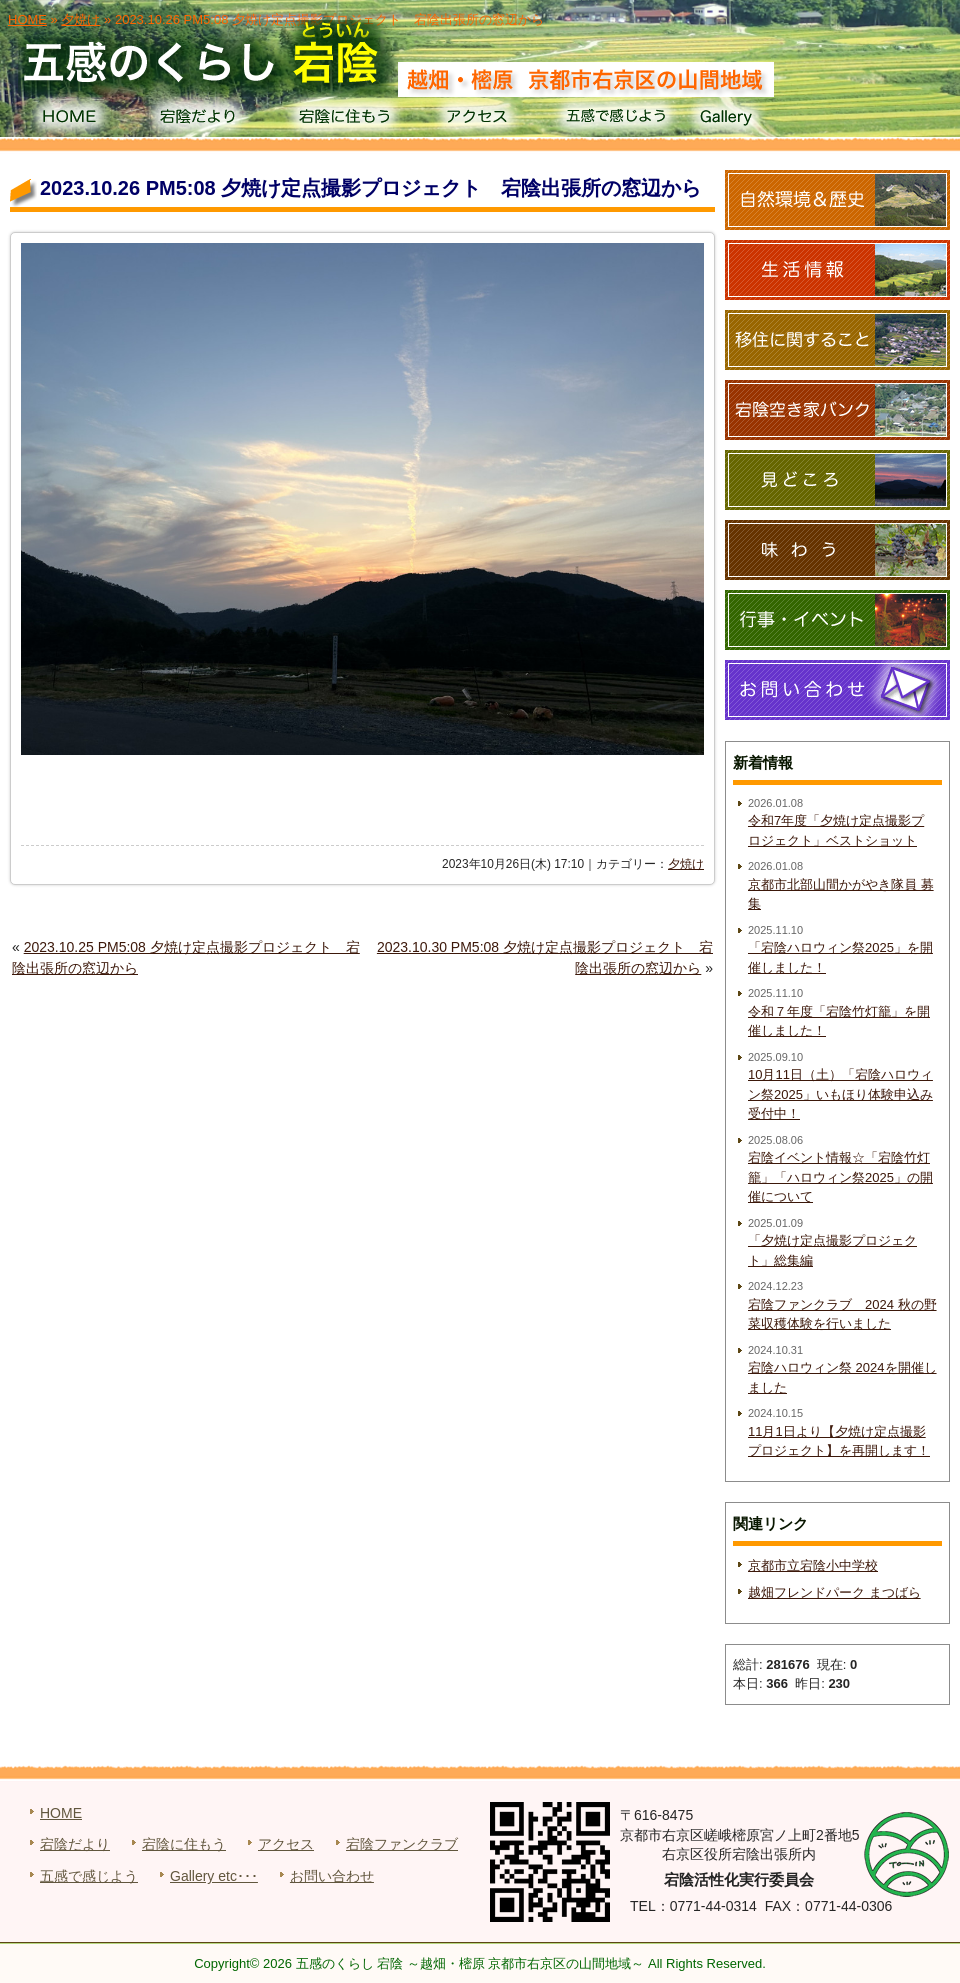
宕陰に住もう (342, 120)
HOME (68, 120)
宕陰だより (205, 120)
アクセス (479, 120)
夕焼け (686, 864)
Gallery (753, 120)
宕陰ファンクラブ (402, 1844)
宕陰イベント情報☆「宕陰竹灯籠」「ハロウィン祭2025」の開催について (840, 1177)
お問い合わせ (332, 1876)
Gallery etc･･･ (214, 1876)
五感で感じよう (616, 120)
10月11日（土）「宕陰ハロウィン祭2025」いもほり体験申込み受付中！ (840, 1094)
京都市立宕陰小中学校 (813, 1565)
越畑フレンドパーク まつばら (834, 1592)
